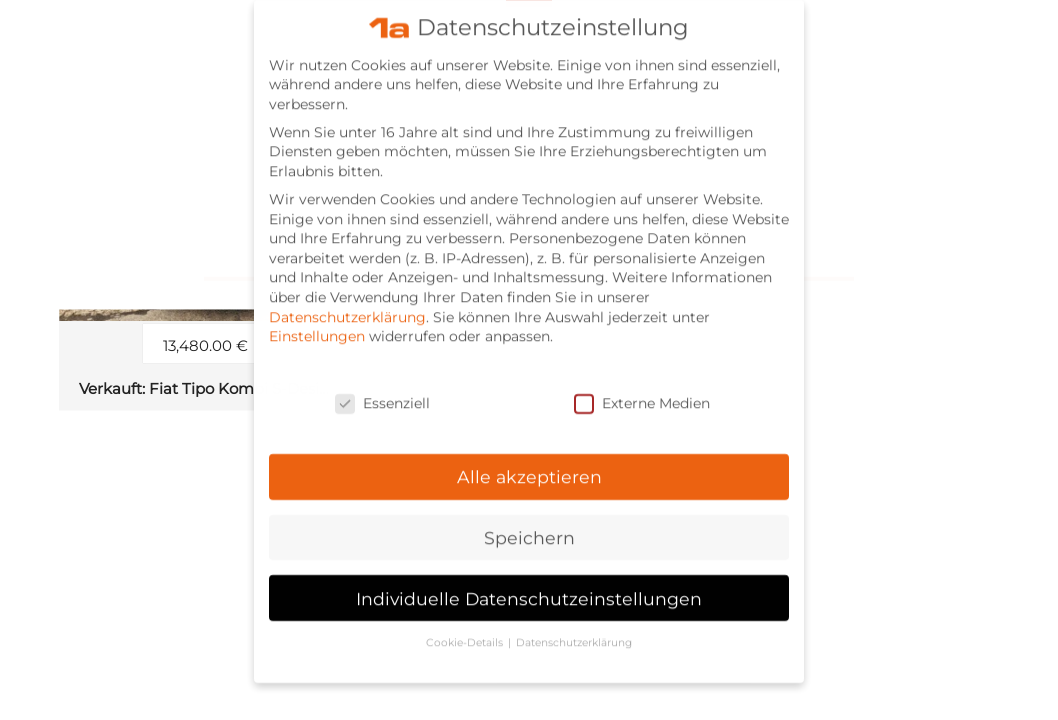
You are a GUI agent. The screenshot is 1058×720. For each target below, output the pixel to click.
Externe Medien (642, 389)
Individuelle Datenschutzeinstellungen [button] (529, 584)
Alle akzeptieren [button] (529, 462)
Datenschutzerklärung (347, 303)
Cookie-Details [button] (466, 628)
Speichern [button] (529, 523)
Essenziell (382, 389)
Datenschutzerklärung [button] (574, 628)
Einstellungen (317, 322)
